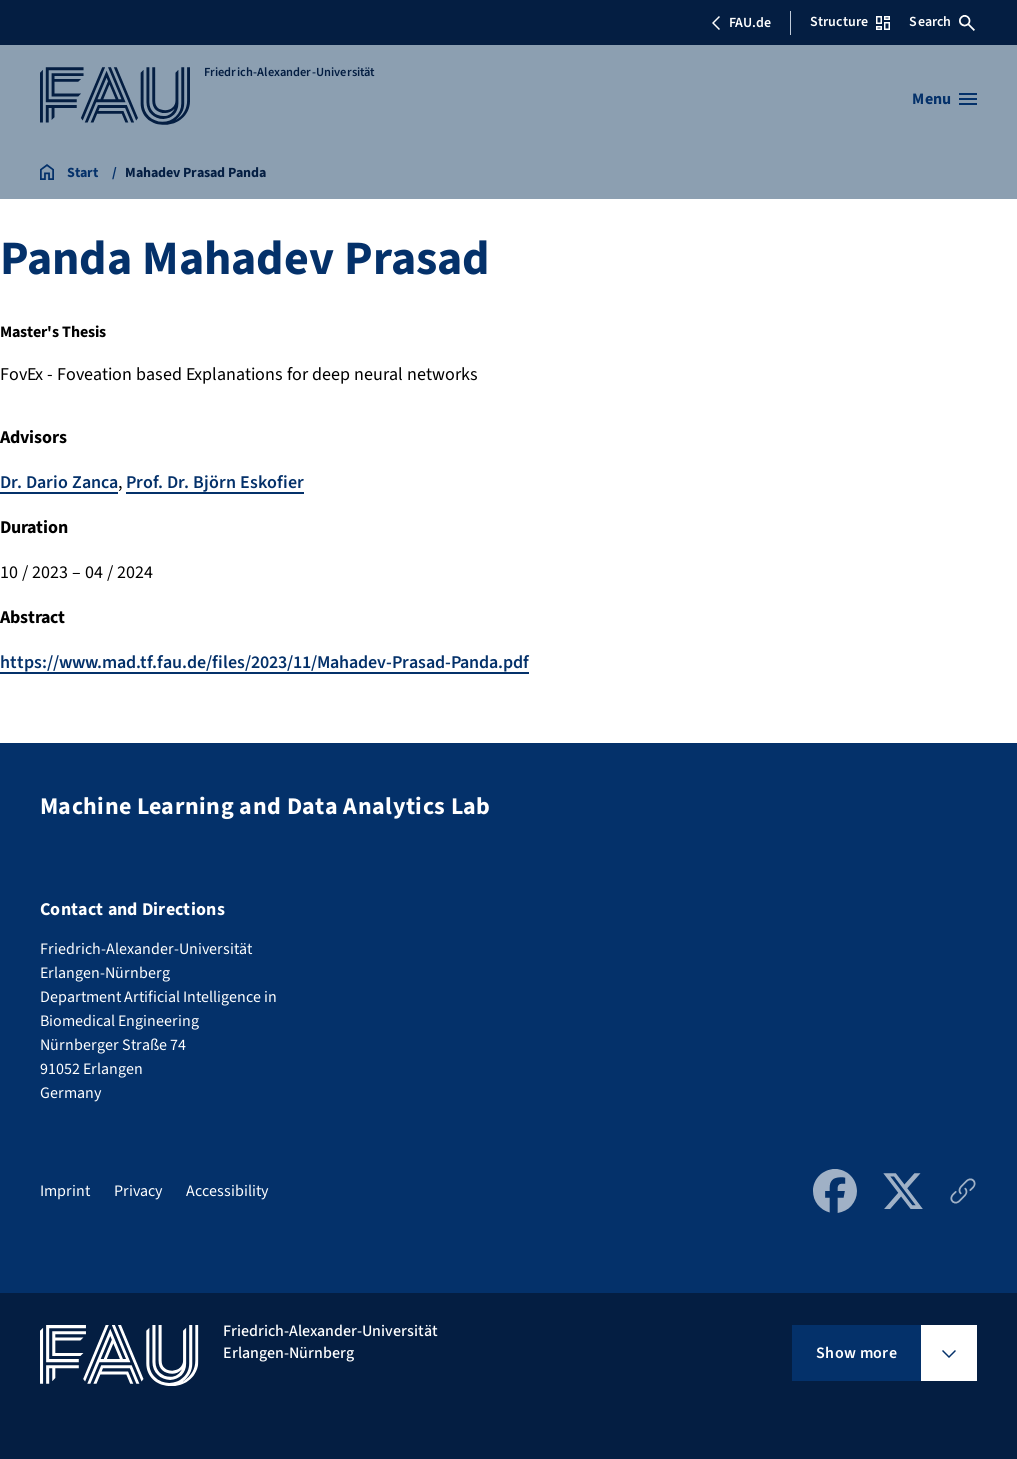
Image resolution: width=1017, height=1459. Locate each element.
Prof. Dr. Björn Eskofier (215, 482)
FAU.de (741, 23)
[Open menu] (944, 99)
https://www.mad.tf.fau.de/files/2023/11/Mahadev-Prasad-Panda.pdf (264, 662)
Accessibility (227, 1191)
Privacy (138, 1191)
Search (942, 22)
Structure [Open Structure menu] (850, 22)
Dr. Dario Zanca (59, 482)
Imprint (65, 1191)
